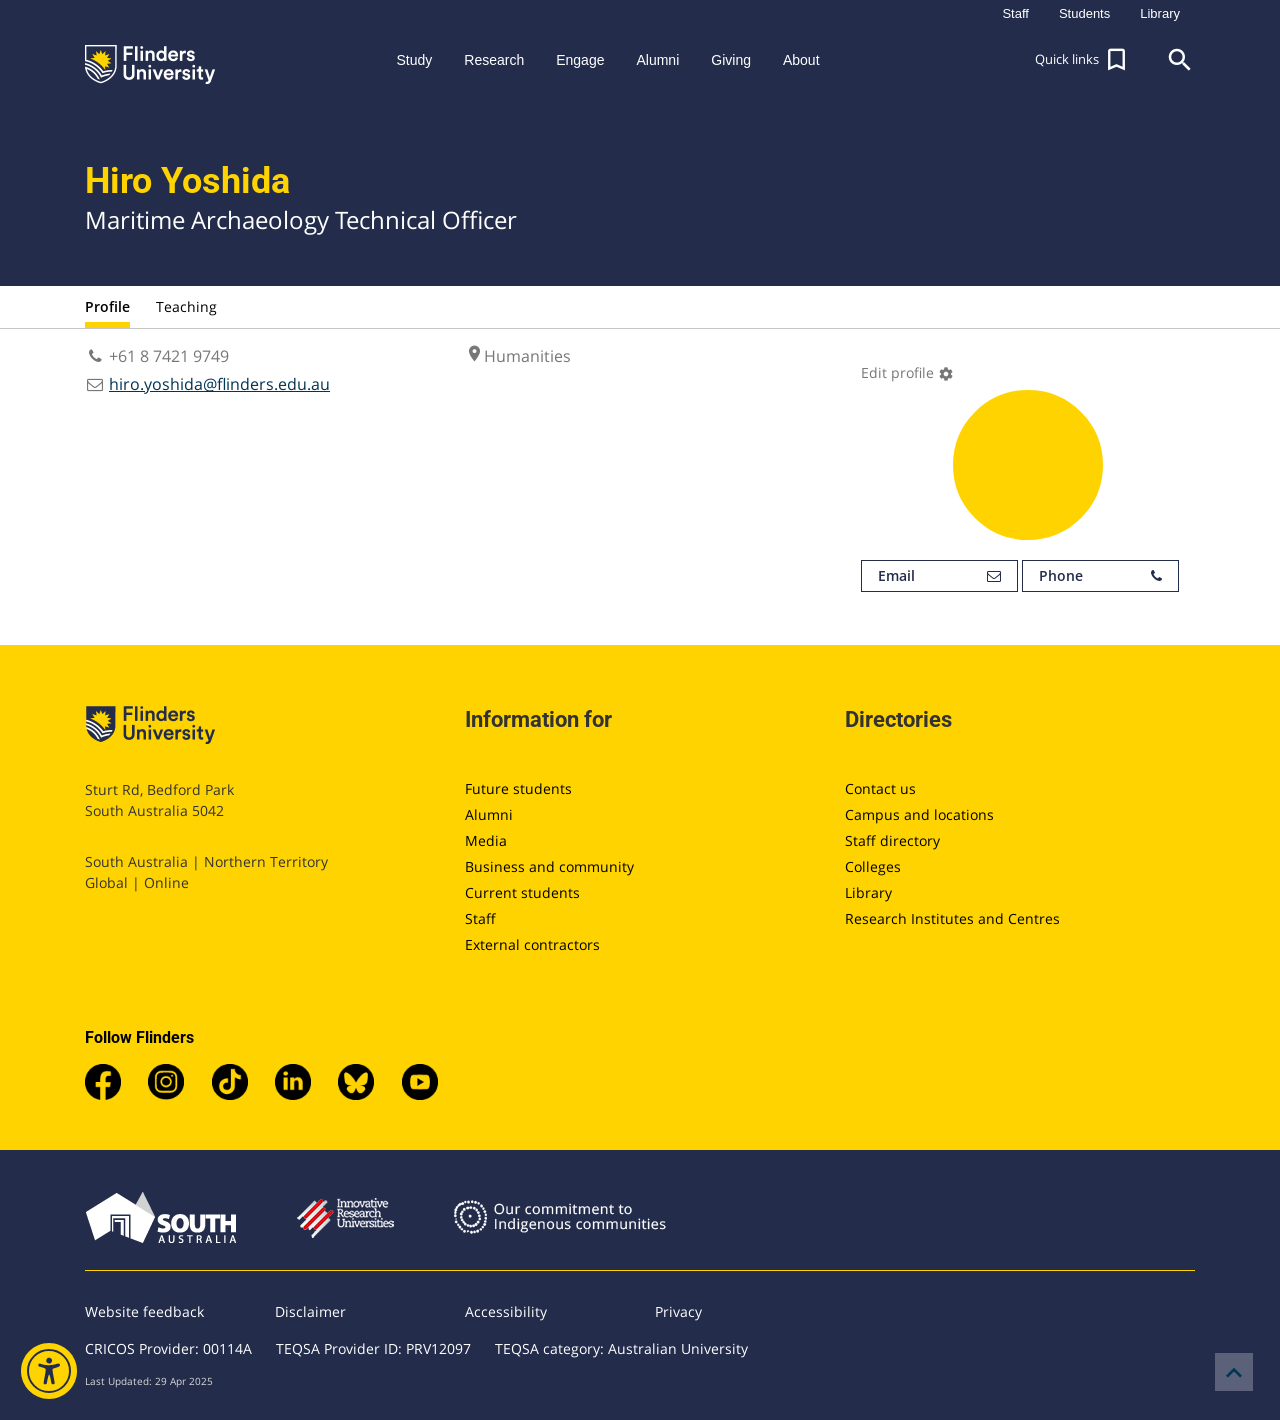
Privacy (678, 1311)
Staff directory (892, 840)
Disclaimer (310, 1311)
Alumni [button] (657, 60)
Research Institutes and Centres (952, 918)
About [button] (801, 60)
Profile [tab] (107, 306)
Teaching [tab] (186, 306)
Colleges (873, 866)
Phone (1100, 576)
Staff (480, 918)
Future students (518, 788)
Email (939, 576)
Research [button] (494, 60)
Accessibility (506, 1311)
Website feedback (144, 1311)
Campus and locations (919, 814)
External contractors (532, 944)
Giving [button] (731, 60)
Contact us (880, 788)
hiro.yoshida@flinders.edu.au (219, 384)
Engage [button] (580, 60)
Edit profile (907, 372)
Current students (522, 892)
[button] (1083, 60)
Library (868, 892)
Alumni (489, 814)
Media (486, 840)
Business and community (549, 866)
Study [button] (414, 60)
